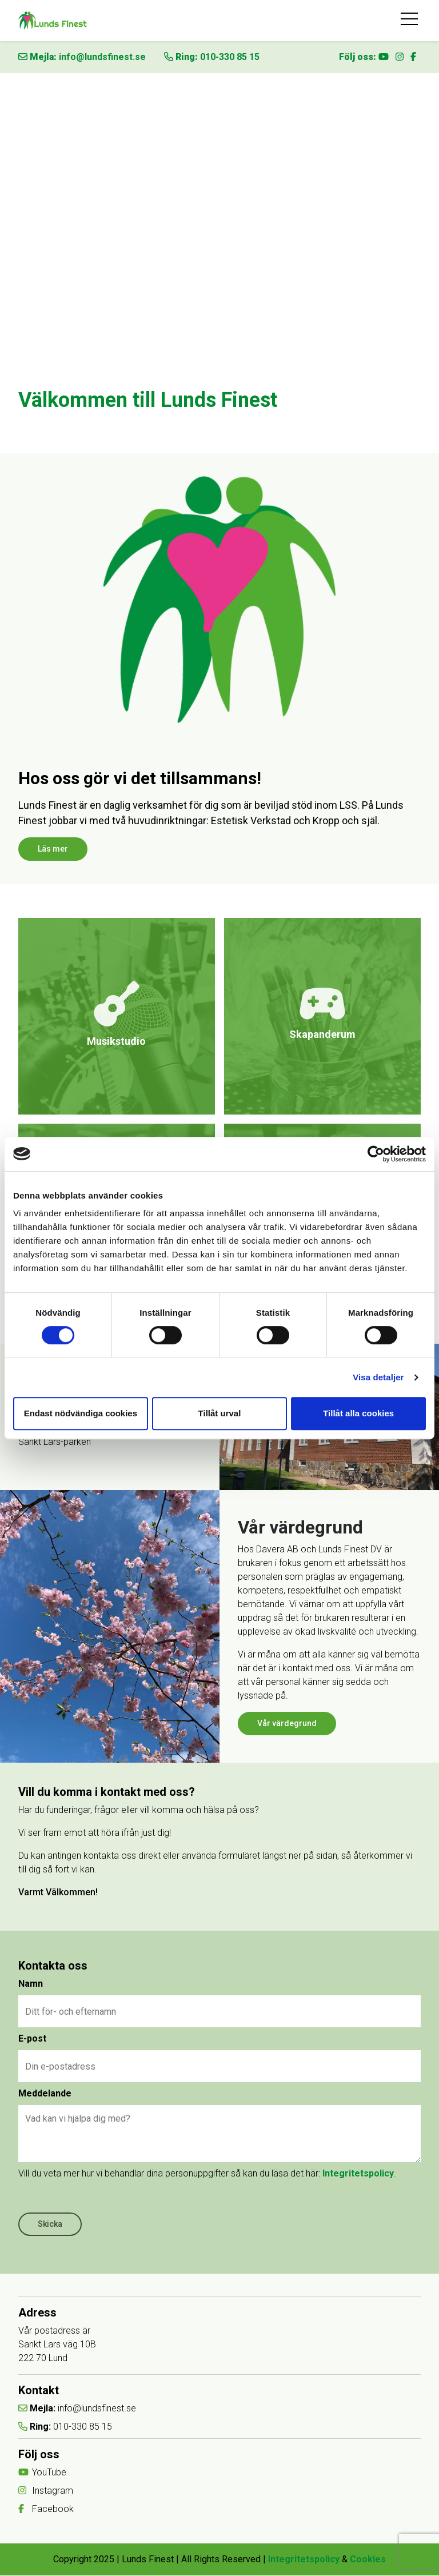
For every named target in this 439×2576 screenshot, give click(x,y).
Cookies (368, 2559)
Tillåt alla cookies (358, 1413)
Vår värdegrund (287, 1723)
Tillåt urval (219, 1413)
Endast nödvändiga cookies (80, 1413)
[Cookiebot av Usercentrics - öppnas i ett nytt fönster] (376, 1154)
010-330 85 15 (230, 56)
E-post (32, 2039)
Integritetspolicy (358, 2173)
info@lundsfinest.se (102, 56)
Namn (30, 1984)
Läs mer (53, 849)
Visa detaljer (378, 1377)
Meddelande (44, 2093)
